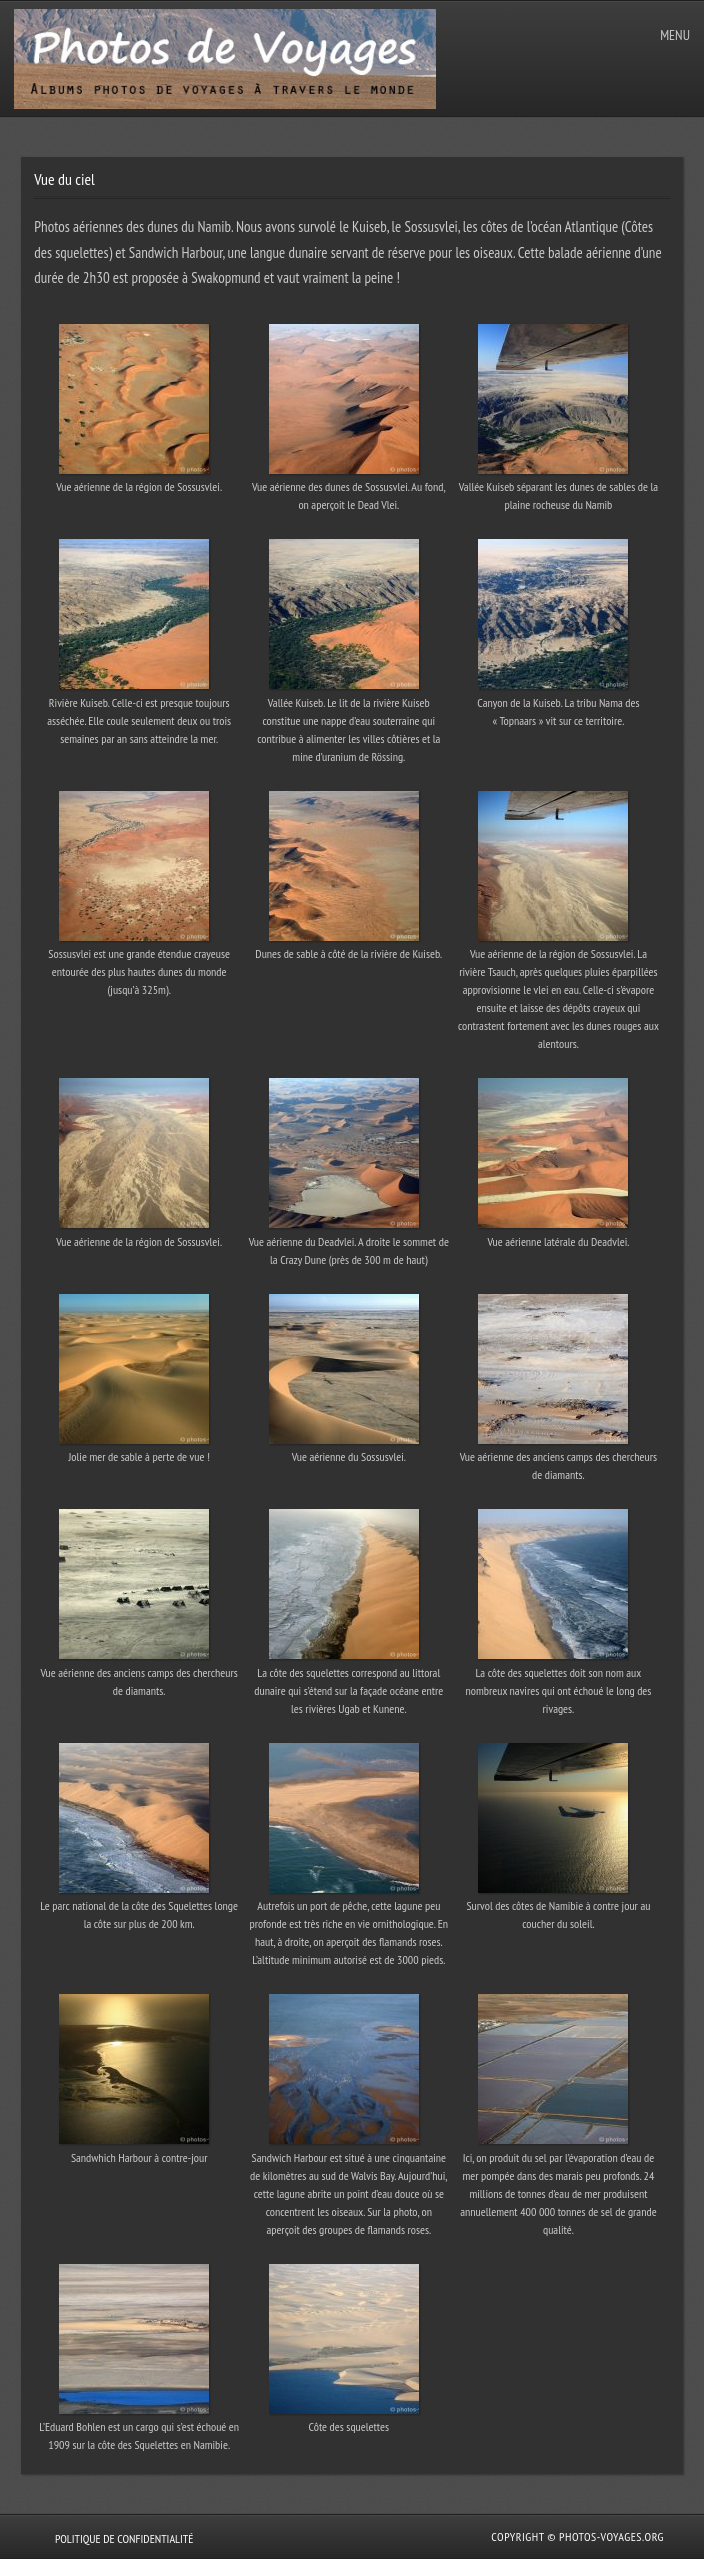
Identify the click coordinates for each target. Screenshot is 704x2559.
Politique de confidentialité (124, 2538)
